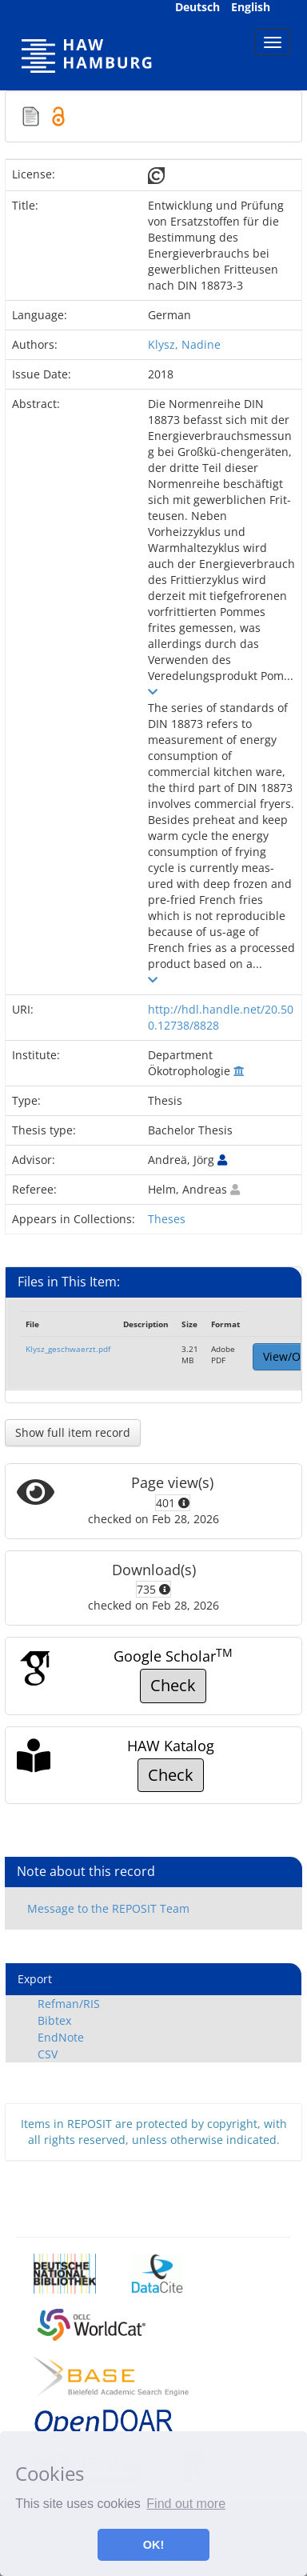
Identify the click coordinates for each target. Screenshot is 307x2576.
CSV (48, 2054)
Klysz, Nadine (184, 344)
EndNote (61, 2037)
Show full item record (72, 1432)
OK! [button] (153, 2544)
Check (173, 1685)
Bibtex (54, 2020)
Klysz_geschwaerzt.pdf (68, 1348)
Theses (166, 1218)
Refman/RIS (69, 2003)
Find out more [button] (185, 2503)
